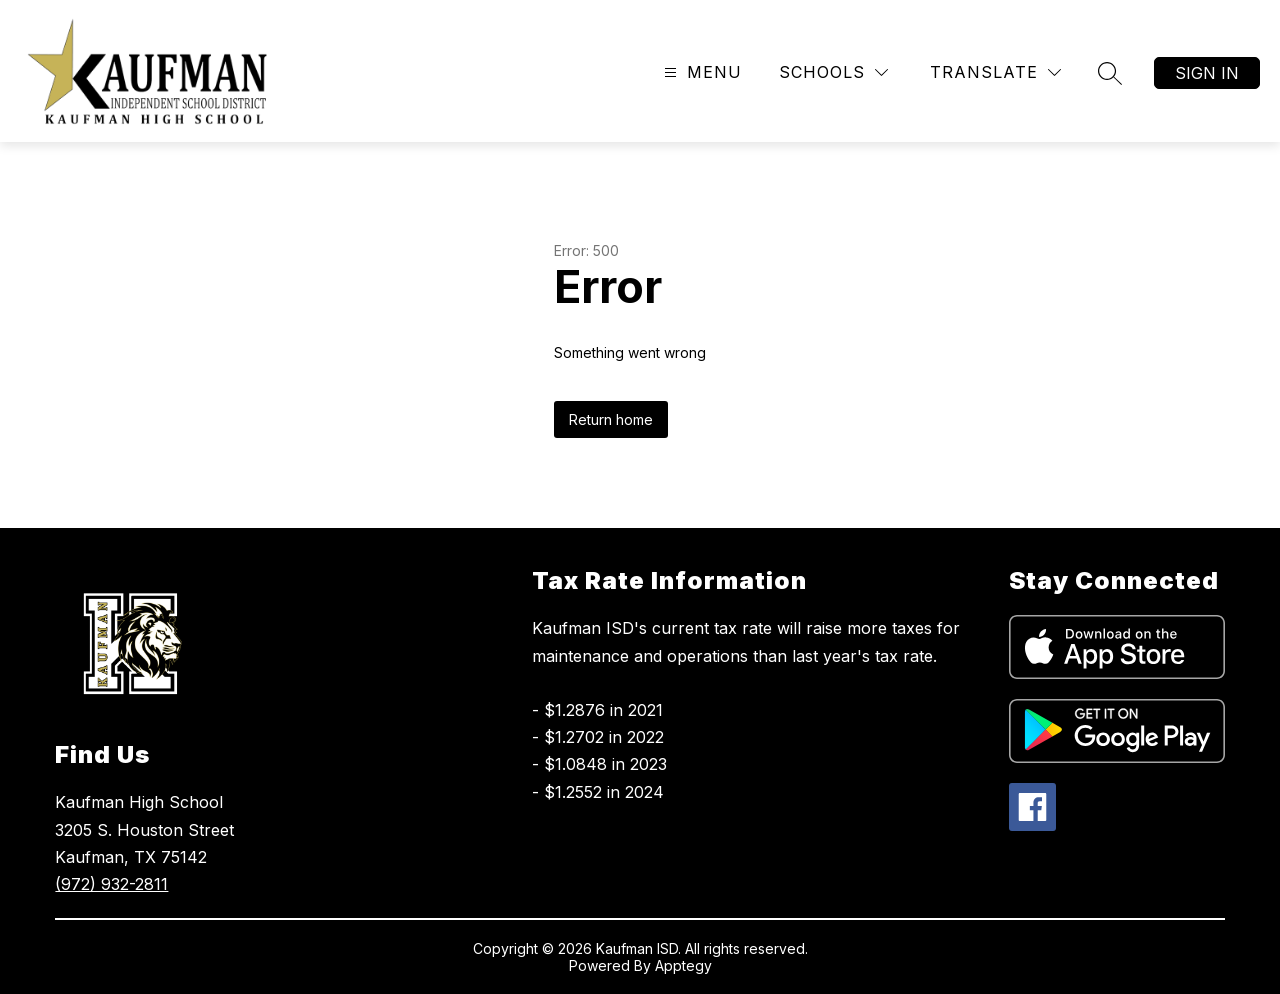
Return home (611, 419)
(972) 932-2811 (111, 884)
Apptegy (683, 965)
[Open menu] (700, 72)
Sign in (1207, 73)
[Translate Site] (995, 72)
